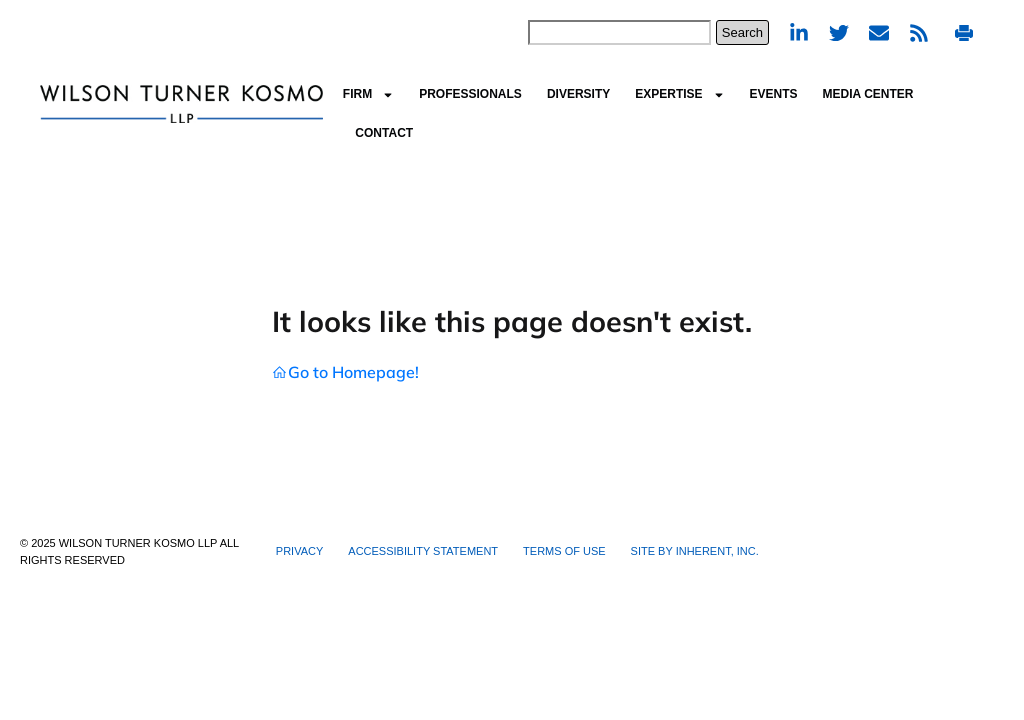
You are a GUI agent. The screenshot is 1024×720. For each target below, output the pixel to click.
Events (774, 94)
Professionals (470, 94)
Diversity (578, 94)
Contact (384, 133)
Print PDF (964, 32)
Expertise (679, 95)
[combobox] (619, 32)
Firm (368, 95)
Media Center (868, 94)
